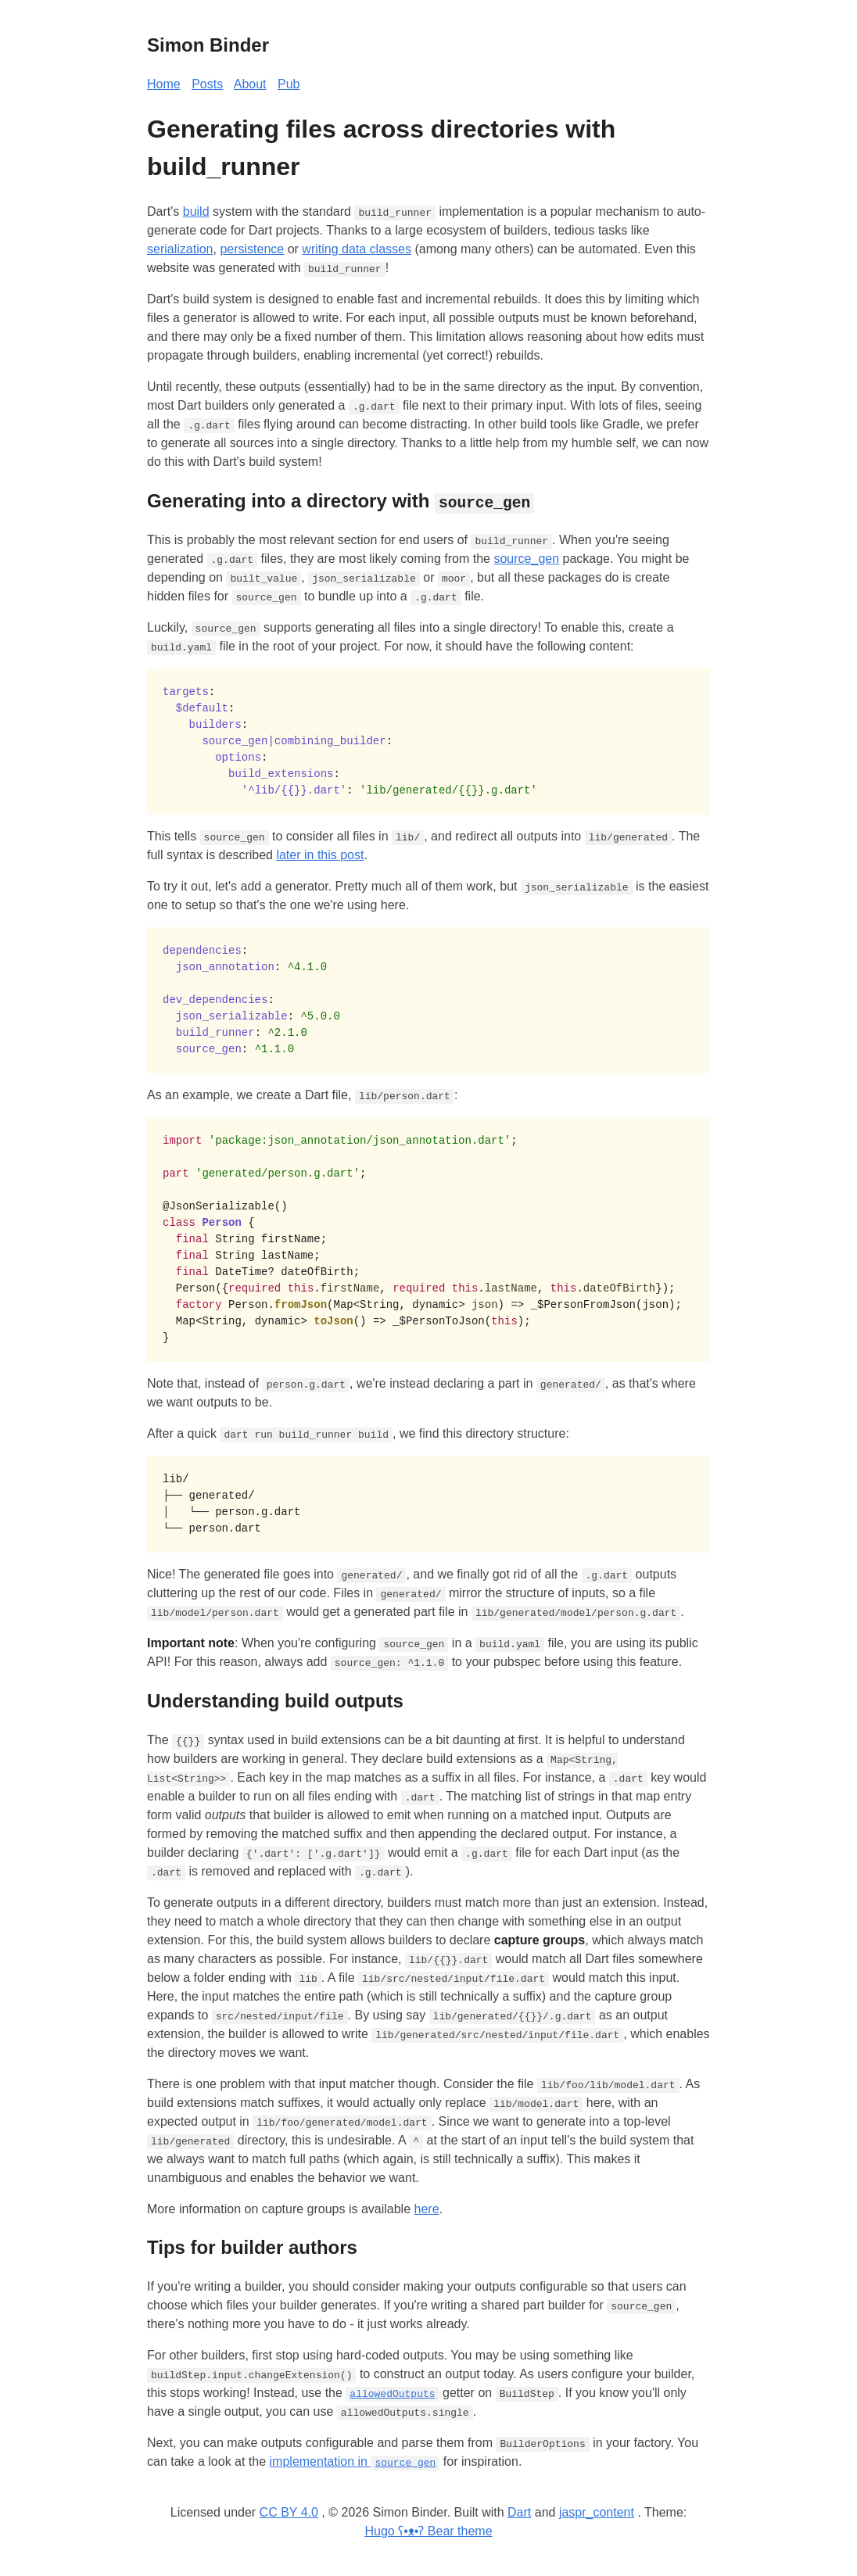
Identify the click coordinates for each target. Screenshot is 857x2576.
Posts (207, 84)
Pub (288, 84)
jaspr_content (596, 2512)
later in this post (320, 855)
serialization (180, 249)
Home (164, 84)
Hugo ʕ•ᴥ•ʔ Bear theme (428, 2531)
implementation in (355, 2461)
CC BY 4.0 (289, 2512)
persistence (252, 249)
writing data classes (356, 249)
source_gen (526, 558)
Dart (519, 2512)
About (250, 84)
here (426, 2208)
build (196, 211)
